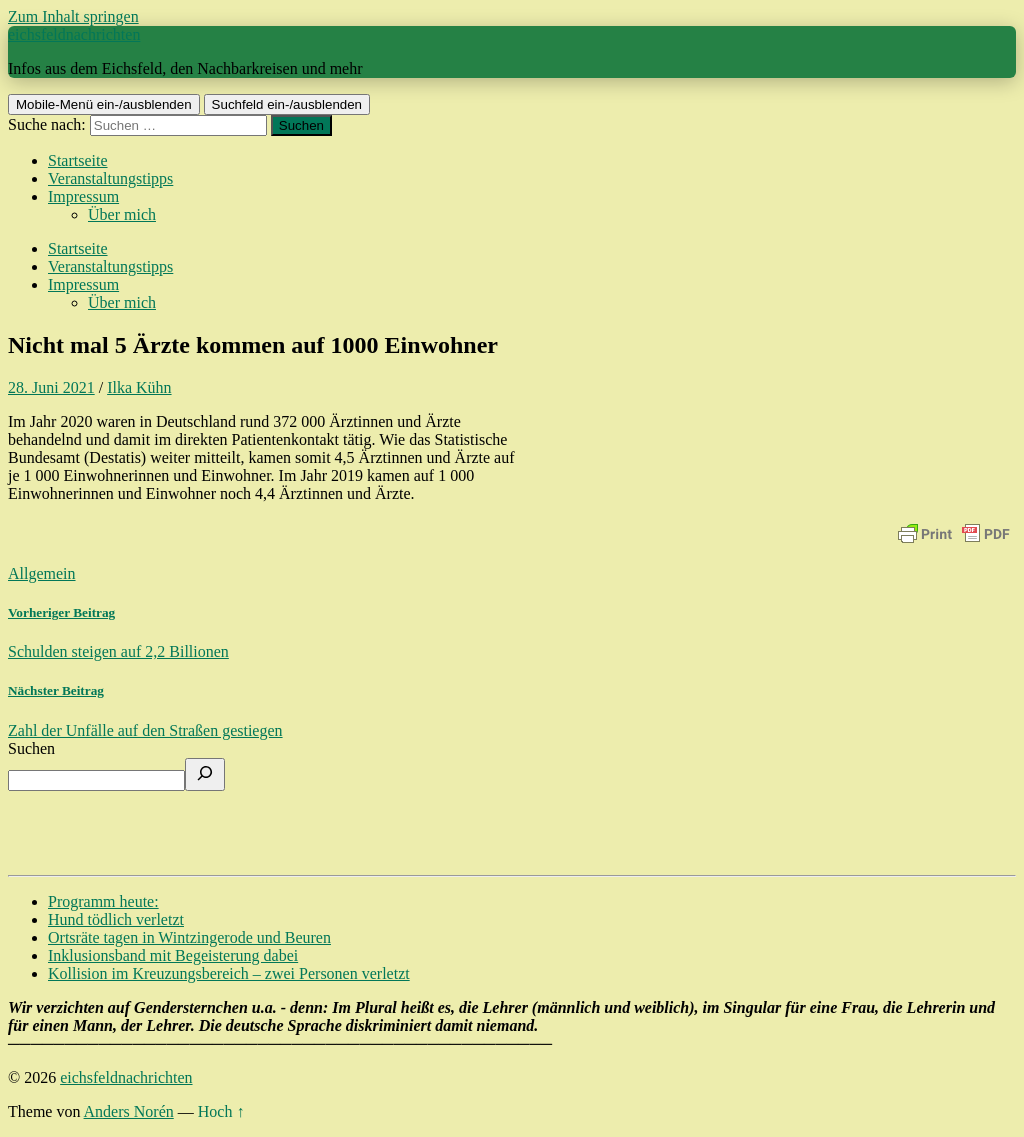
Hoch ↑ (221, 1111)
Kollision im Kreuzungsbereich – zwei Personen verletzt (229, 973)
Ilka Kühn (139, 387)
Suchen (31, 748)
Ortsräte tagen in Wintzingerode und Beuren (189, 937)
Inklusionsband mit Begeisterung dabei (173, 955)
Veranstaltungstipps (110, 178)
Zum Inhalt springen (73, 16)
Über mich (122, 214)
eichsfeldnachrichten (74, 34)
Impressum (83, 196)
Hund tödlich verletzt (116, 919)
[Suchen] (205, 774)
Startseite (78, 160)
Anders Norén (129, 1111)
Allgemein (42, 573)
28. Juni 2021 (51, 387)
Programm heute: (103, 901)
